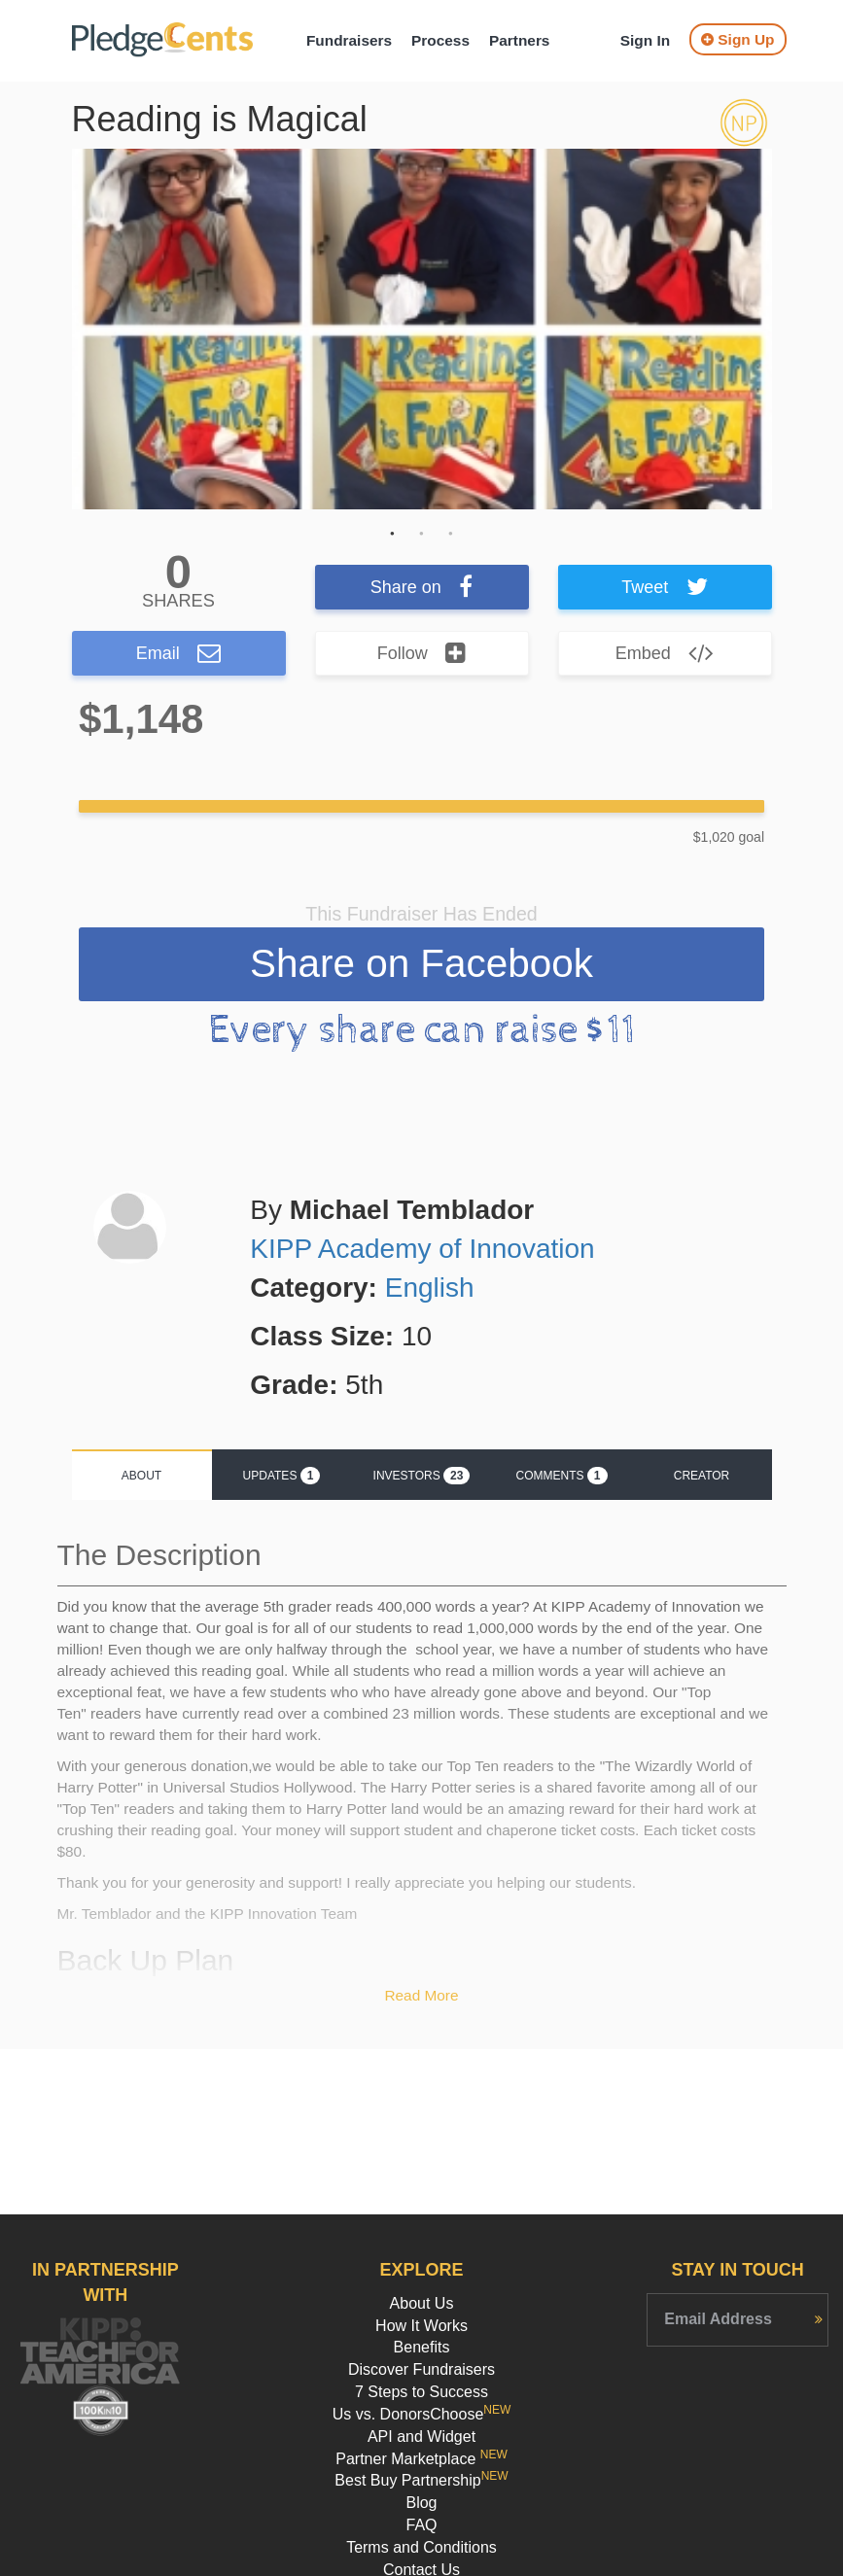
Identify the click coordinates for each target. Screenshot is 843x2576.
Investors (422, 1477)
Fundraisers (349, 40)
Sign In (645, 40)
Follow (422, 653)
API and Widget (421, 2436)
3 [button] (451, 533)
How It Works (421, 2325)
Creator (702, 1477)
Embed (665, 653)
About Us (422, 2303)
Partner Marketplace (421, 2459)
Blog (421, 2502)
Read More (421, 1997)
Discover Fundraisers (421, 2369)
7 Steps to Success (421, 2392)
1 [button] (393, 533)
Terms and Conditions (421, 2547)
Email (179, 653)
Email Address (718, 2319)
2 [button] (422, 533)
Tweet (664, 587)
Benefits (422, 2347)
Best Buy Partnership (421, 2480)
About (141, 1477)
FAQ (421, 2525)
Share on (422, 587)
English (429, 1289)
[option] (422, 329)
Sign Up (737, 39)
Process (440, 40)
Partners (519, 40)
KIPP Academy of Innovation (422, 1251)
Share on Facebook (421, 965)
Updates (282, 1477)
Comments (561, 1477)
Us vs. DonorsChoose (422, 2414)
